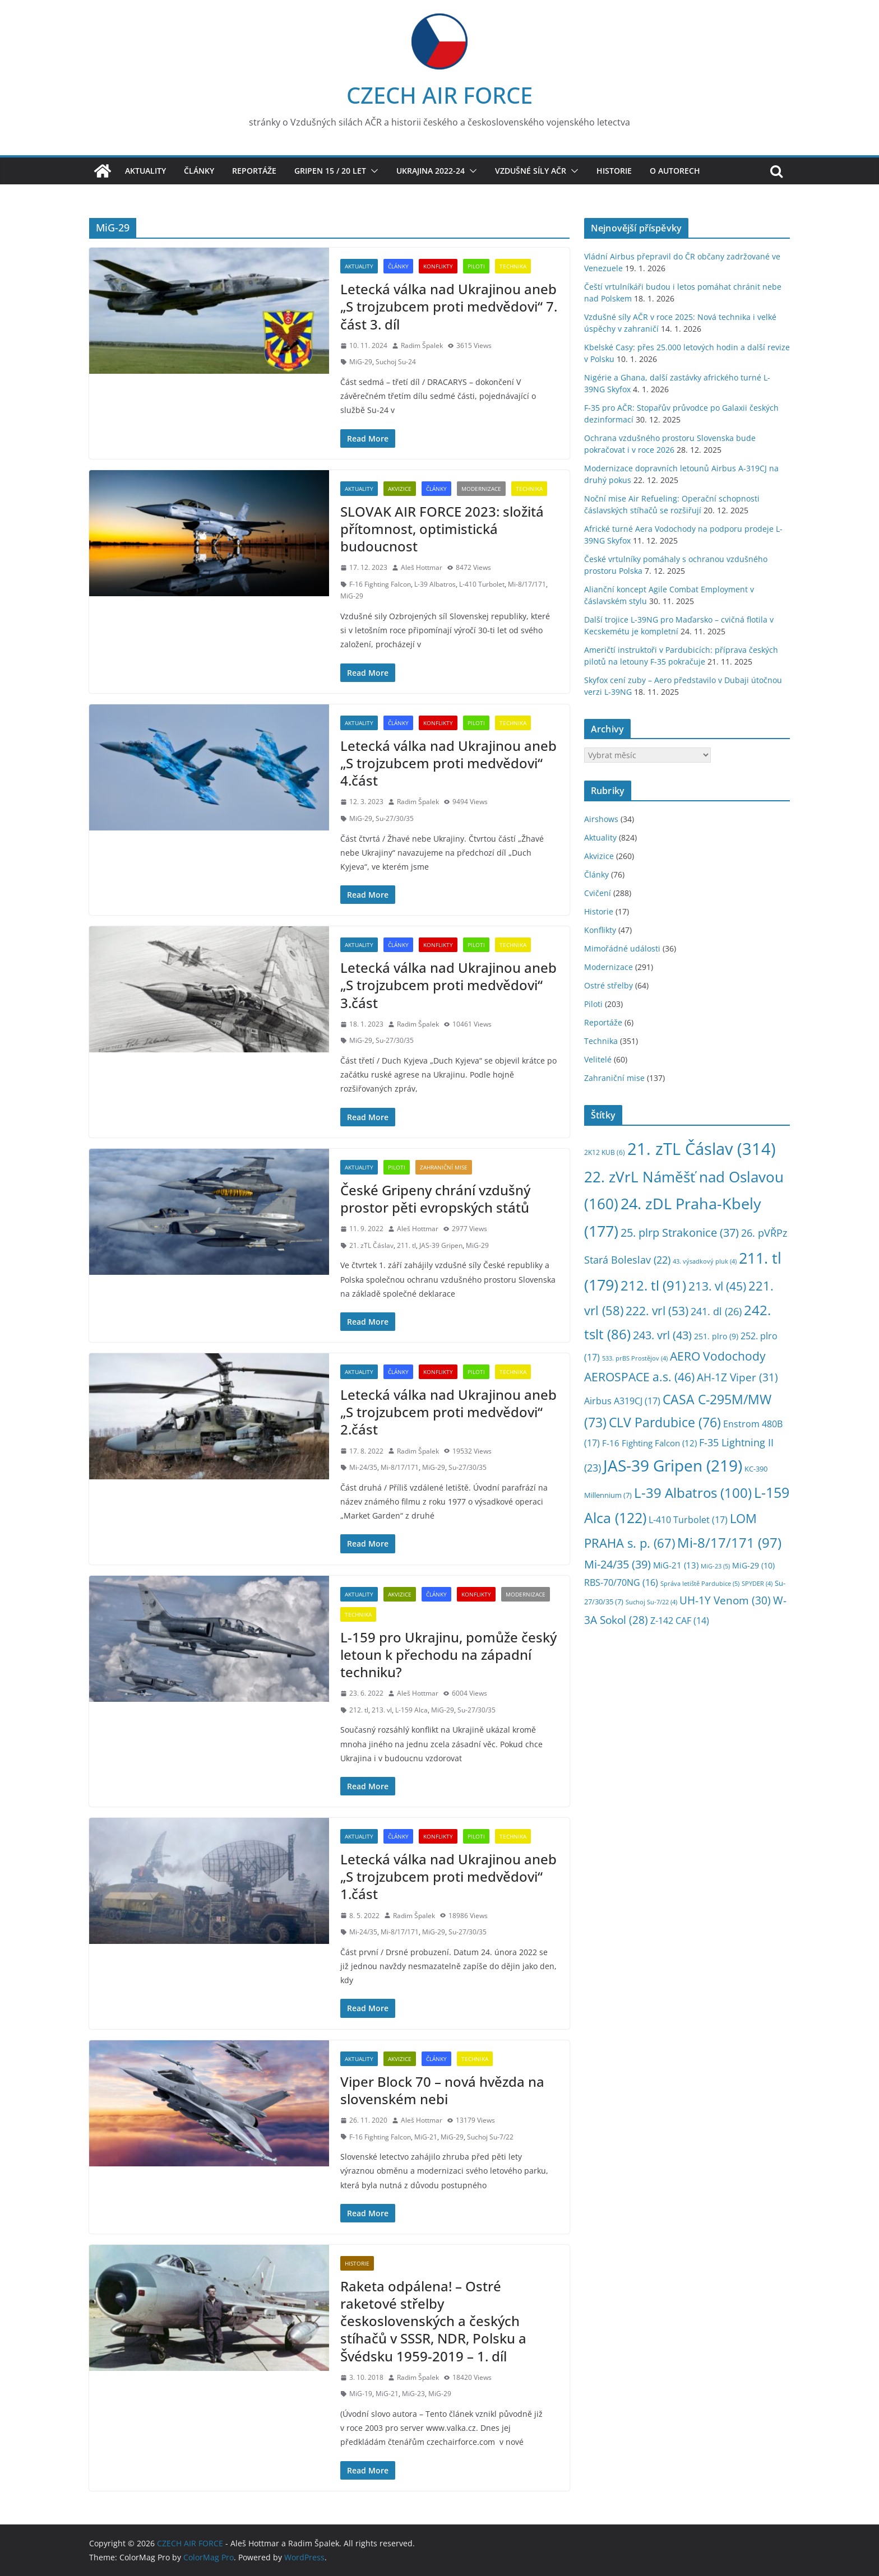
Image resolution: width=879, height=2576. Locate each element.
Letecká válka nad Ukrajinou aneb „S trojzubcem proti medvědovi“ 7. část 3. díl (448, 306)
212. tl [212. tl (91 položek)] (653, 1285)
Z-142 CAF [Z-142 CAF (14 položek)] (679, 1620)
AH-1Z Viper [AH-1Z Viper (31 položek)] (737, 1377)
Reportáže (254, 170)
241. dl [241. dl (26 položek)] (716, 1311)
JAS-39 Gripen (440, 1245)
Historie (614, 170)
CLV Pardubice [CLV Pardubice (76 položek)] (665, 1422)
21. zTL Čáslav (371, 1245)
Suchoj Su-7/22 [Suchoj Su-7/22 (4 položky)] (651, 1602)
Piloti (476, 266)
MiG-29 (360, 361)
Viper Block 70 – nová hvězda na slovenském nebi (442, 2090)
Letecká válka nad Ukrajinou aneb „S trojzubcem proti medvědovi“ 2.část (448, 1411)
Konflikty (438, 266)
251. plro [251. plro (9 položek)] (716, 1336)
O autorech (675, 170)
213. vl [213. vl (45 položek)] (717, 1286)
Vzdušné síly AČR (530, 170)
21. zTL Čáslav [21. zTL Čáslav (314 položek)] (701, 1149)
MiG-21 (425, 2137)
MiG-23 (413, 2393)
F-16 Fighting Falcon (380, 584)
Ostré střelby (608, 985)
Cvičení (597, 893)
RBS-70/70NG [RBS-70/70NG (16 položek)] (621, 1582)
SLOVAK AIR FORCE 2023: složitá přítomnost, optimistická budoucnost (442, 528)
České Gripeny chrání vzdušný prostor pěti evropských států (435, 1199)
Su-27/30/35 (395, 818)
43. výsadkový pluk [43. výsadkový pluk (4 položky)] (705, 1261)
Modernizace (481, 489)
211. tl (406, 1245)
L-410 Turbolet (482, 584)
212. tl (358, 1710)
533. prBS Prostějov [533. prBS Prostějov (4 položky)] (635, 1358)
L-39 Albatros (435, 584)
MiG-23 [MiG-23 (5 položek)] (715, 1566)
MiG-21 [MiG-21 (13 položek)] (675, 1565)
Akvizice (399, 489)
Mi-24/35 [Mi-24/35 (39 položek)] (617, 1564)
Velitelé (598, 1059)
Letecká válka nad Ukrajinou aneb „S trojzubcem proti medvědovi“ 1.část (448, 1876)
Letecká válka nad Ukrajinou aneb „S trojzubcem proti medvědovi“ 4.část (448, 763)
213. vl (382, 1710)
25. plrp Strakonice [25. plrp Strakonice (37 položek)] (680, 1232)
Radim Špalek (422, 345)
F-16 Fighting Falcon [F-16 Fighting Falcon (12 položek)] (649, 1443)
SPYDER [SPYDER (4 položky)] (757, 1584)
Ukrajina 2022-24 (430, 170)
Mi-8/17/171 (527, 584)
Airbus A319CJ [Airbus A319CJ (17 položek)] (622, 1400)
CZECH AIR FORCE (439, 95)
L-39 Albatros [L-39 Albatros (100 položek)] (693, 1492)
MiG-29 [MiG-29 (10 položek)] (753, 1565)
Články (199, 170)
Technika (512, 266)
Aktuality (145, 170)
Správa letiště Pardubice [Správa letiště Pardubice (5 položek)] (699, 1583)
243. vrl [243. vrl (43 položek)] (662, 1335)
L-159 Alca (411, 1710)
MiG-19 (360, 2393)
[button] (372, 171)
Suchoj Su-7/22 (490, 2137)
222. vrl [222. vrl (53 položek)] (657, 1310)
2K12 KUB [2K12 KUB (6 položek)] (604, 1152)
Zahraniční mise (444, 1167)
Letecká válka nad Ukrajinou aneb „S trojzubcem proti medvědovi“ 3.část (448, 984)
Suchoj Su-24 (396, 361)
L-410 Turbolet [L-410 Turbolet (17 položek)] (688, 1519)
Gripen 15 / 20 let (330, 170)
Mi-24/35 (363, 1467)
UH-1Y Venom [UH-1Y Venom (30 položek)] (725, 1600)
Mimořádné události (622, 948)
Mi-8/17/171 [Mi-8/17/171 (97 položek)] (729, 1542)
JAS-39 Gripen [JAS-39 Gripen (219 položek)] (672, 1465)
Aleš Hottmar (421, 567)
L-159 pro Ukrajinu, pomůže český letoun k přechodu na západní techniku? (448, 1654)
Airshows (601, 819)
